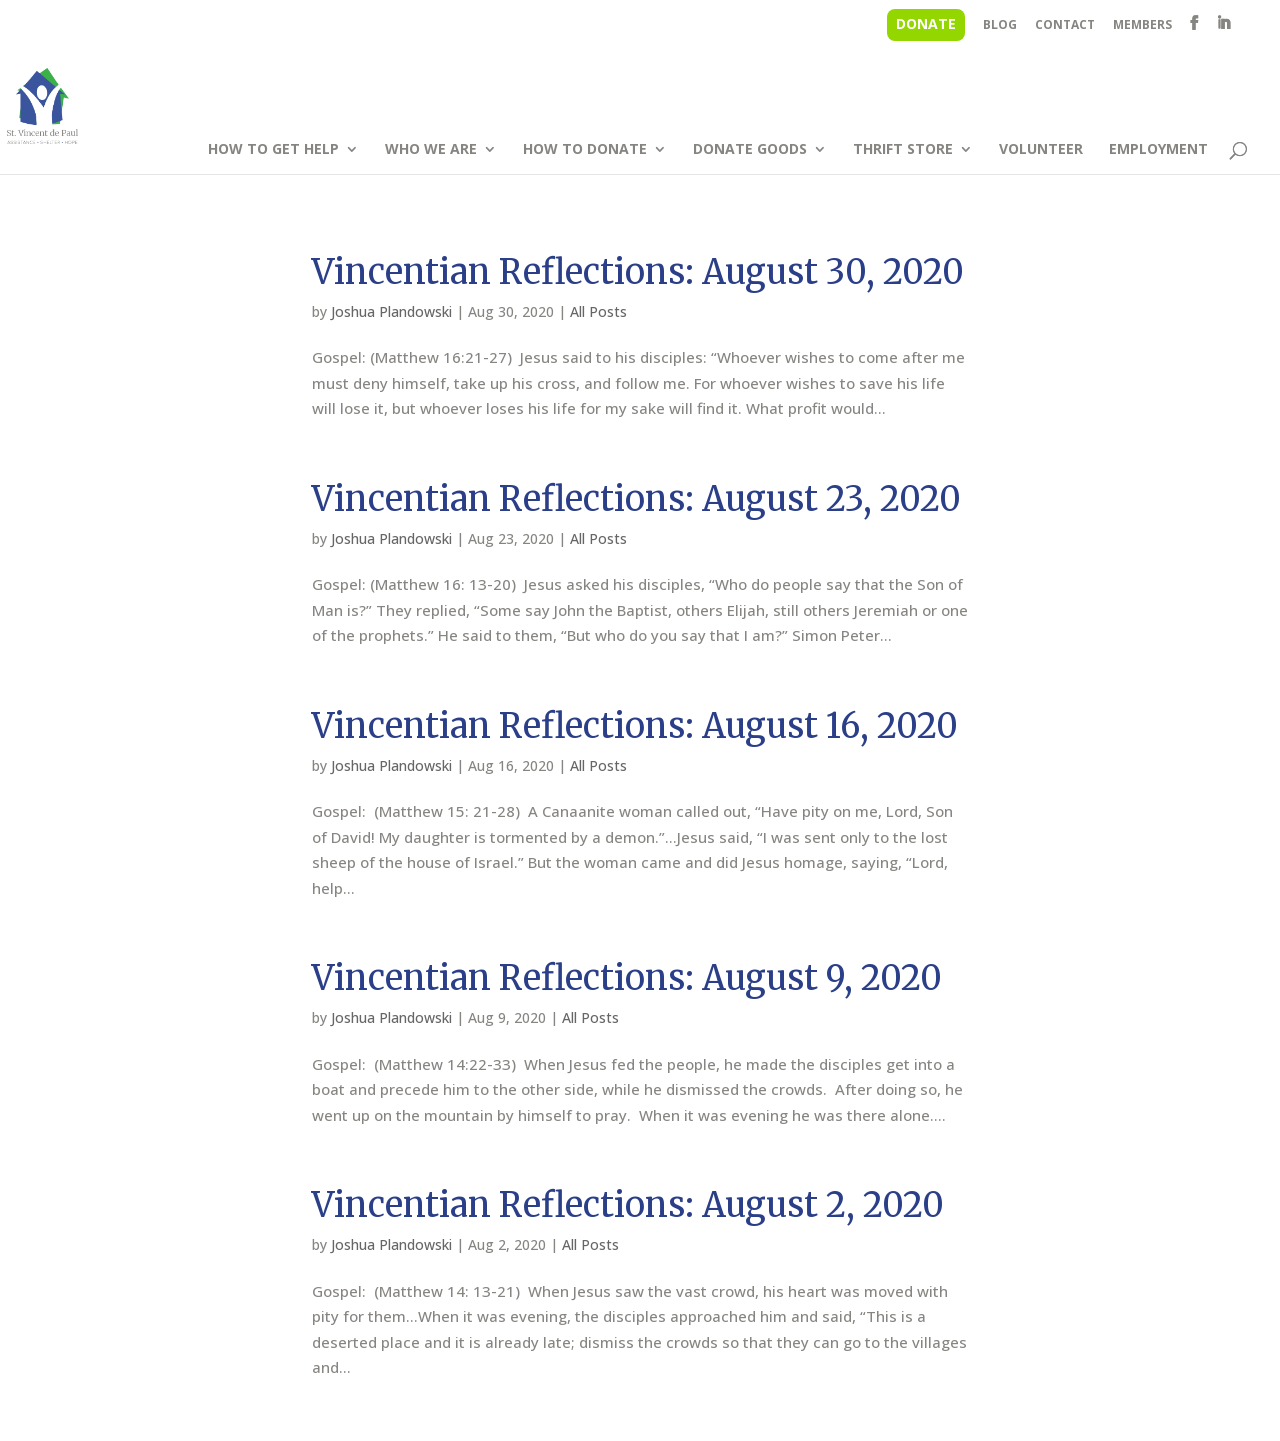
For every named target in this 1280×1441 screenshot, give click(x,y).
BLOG (1000, 26)
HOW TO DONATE (585, 150)
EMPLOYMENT (1158, 150)
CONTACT (1065, 26)
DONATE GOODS (750, 150)
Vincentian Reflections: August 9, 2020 (627, 978)
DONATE (926, 23)
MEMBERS (1142, 26)
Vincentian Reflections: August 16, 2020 (635, 726)
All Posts (598, 311)
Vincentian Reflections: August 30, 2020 (638, 272)
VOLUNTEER (1041, 150)
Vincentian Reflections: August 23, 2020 (636, 499)
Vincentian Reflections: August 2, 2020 (628, 1205)
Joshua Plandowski (391, 311)
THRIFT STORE (903, 150)
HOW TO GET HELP (273, 150)
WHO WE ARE (431, 150)
